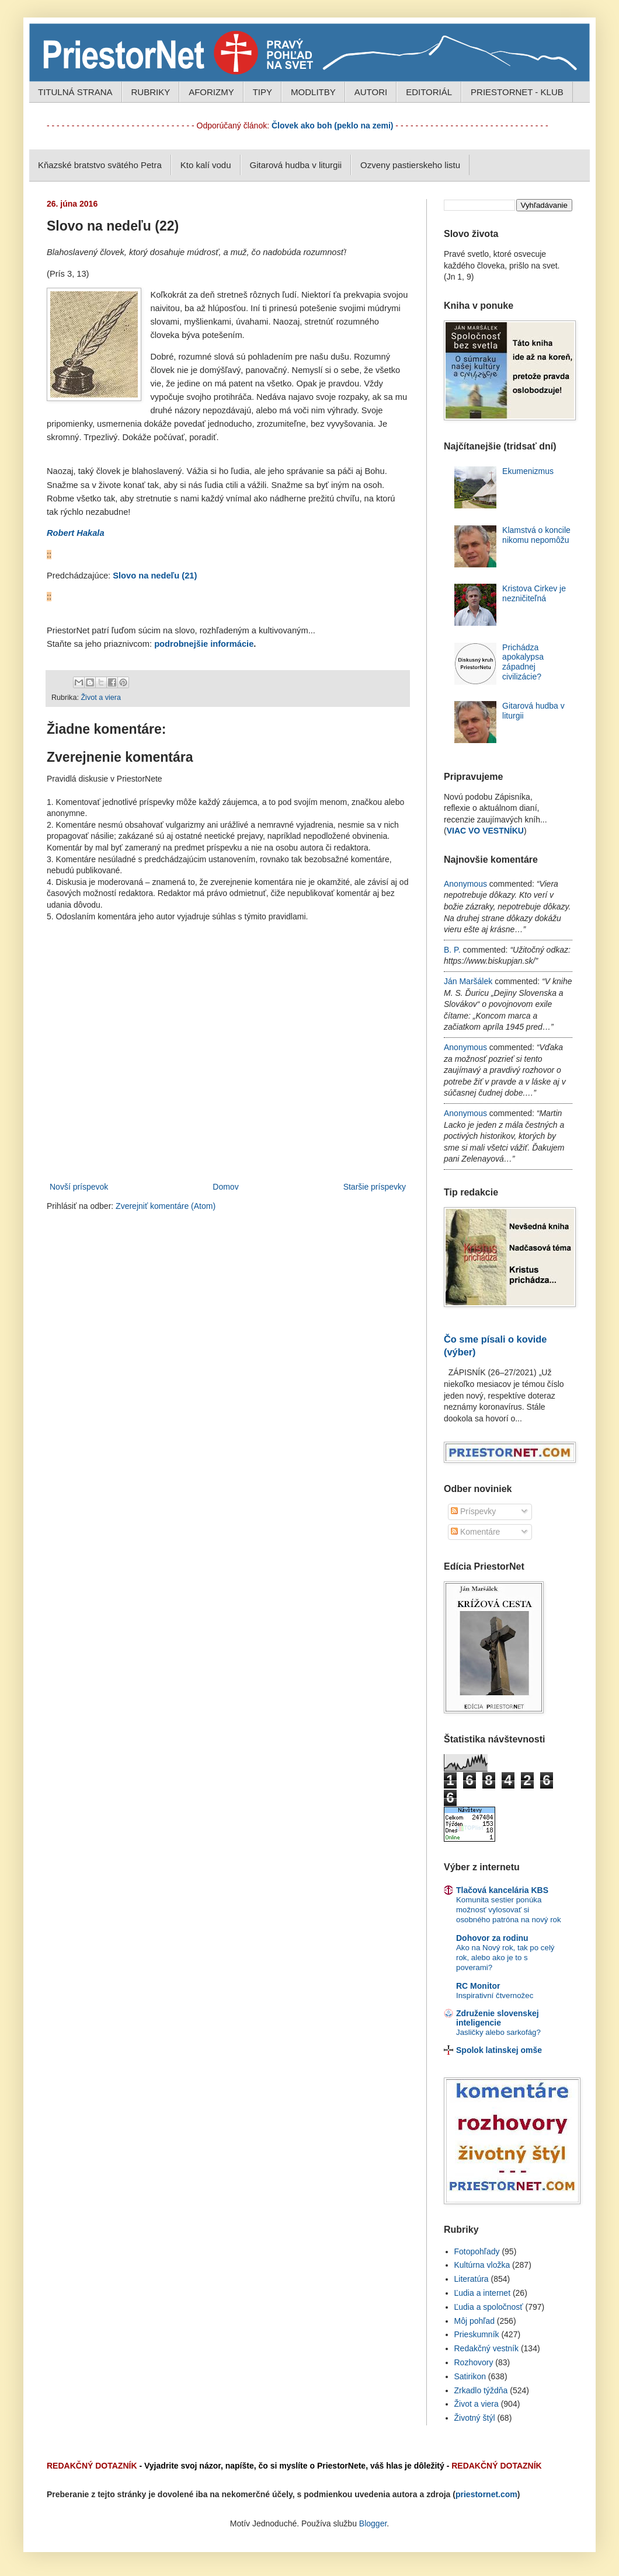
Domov (225, 1186)
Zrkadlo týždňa (481, 2390)
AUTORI (370, 92)
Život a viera (101, 697)
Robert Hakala (76, 533)
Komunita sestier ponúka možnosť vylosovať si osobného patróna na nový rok (508, 1910)
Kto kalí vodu (205, 165)
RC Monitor (478, 1986)
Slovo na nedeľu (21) (155, 575)
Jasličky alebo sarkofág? (498, 2032)
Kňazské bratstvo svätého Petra (100, 165)
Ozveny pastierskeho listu (410, 165)
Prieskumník (476, 2334)
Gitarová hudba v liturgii (296, 165)
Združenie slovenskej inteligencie (497, 2018)
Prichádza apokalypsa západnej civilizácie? (523, 662)
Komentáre (475, 1531)
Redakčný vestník (486, 2348)
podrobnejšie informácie (203, 644)
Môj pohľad (474, 2321)
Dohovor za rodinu (492, 1938)
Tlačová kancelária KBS (502, 1890)
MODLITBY (313, 92)
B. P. (452, 949)
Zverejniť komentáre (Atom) (165, 1206)
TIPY (262, 92)
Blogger (373, 2523)
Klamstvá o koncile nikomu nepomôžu (536, 535)
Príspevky (473, 1511)
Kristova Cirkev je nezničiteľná (534, 593)
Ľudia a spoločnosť (488, 2307)
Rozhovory (473, 2362)
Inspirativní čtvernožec (494, 1995)
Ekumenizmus (528, 471)
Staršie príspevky (374, 1186)
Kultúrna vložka (482, 2265)
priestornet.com (486, 2494)
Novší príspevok (79, 1186)
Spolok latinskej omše (499, 2050)
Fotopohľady (477, 2251)
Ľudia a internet (482, 2293)
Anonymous (465, 883)
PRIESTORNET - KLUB (517, 92)
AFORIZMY (211, 92)
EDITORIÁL (429, 92)
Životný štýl (474, 2417)
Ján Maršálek (468, 981)
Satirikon (470, 2376)
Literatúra (471, 2279)
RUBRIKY (151, 92)
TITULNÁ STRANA (75, 92)
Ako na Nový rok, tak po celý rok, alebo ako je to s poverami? (505, 1957)
